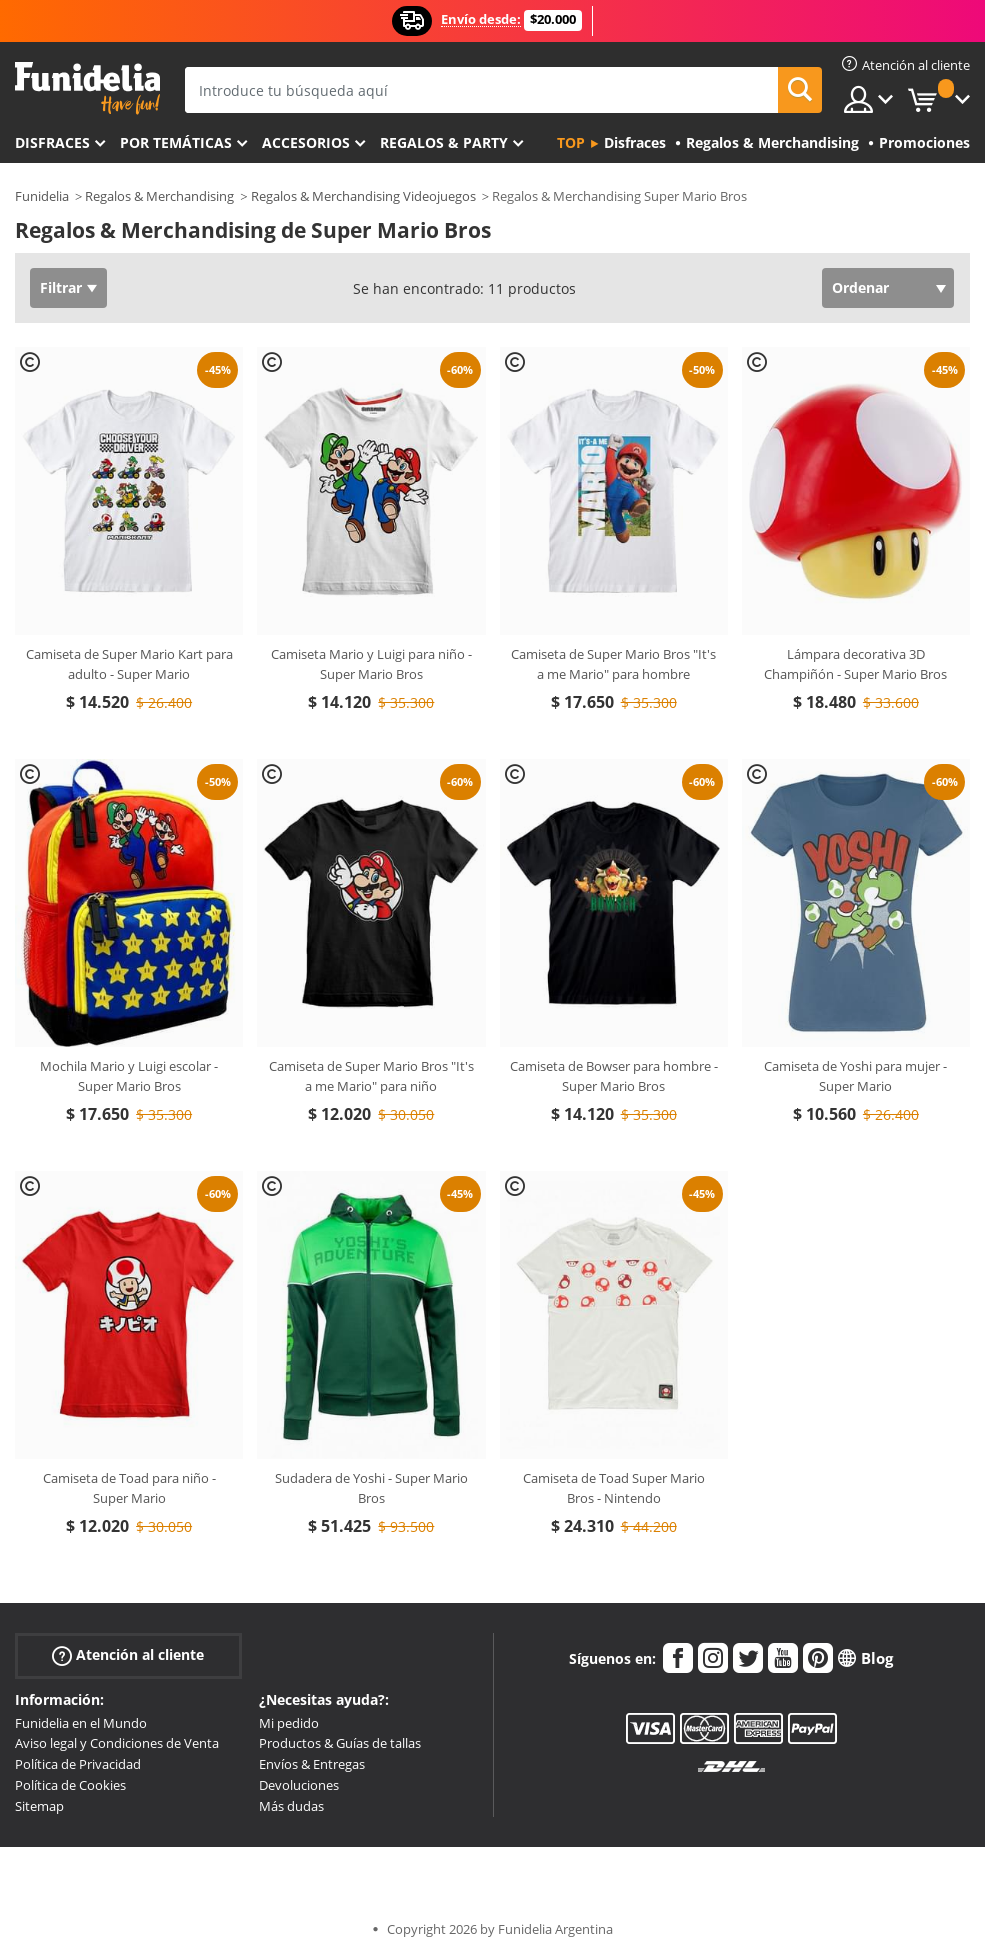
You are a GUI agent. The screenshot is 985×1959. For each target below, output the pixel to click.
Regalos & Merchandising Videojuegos (363, 196)
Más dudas (291, 1806)
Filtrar (61, 287)
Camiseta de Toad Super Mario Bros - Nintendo (614, 1488)
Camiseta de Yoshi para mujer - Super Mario (855, 1076)
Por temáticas (176, 142)
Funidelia (42, 196)
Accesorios (306, 142)
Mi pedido (289, 1723)
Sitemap (39, 1806)
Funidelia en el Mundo (81, 1723)
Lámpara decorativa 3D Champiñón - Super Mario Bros (855, 664)
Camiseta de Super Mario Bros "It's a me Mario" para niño (371, 1076)
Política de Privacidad (78, 1764)
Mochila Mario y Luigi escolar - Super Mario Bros (129, 1076)
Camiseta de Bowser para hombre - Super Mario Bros (614, 1076)
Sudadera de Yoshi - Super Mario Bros (371, 1488)
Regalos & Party (444, 142)
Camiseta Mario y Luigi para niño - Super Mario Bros (371, 664)
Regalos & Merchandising (159, 196)
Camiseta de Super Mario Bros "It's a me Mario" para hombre (613, 664)
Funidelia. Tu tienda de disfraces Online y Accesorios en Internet (87, 88)
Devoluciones (299, 1785)
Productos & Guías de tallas (340, 1743)
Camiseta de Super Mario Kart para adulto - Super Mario (129, 664)
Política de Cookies (70, 1785)
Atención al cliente (128, 1654)
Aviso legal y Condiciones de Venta (117, 1743)
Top (571, 142)
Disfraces (52, 142)
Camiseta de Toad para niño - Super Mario (129, 1488)
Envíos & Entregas (312, 1764)
